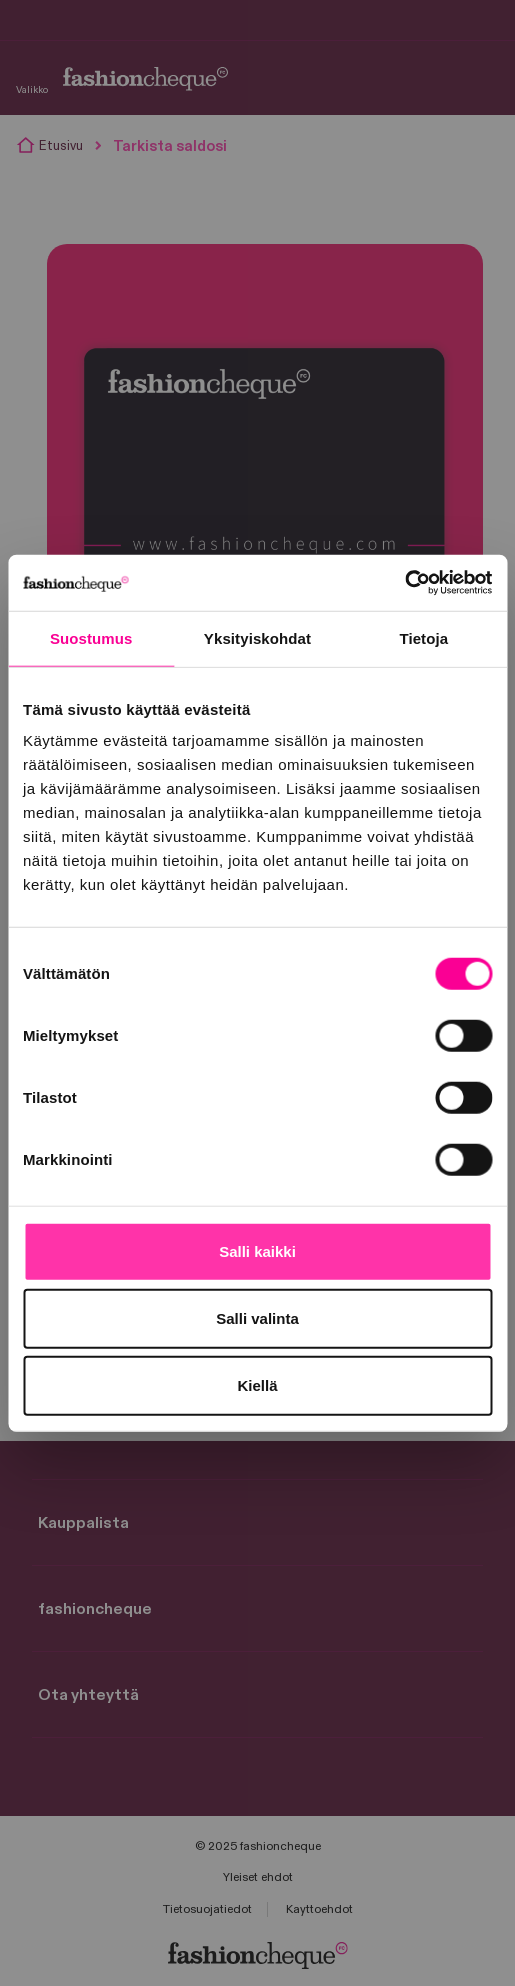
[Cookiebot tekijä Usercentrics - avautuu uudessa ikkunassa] (404, 583)
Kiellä (257, 1385)
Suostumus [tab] (91, 637)
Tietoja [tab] (423, 637)
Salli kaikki (257, 1251)
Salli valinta (257, 1318)
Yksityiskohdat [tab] (257, 637)
